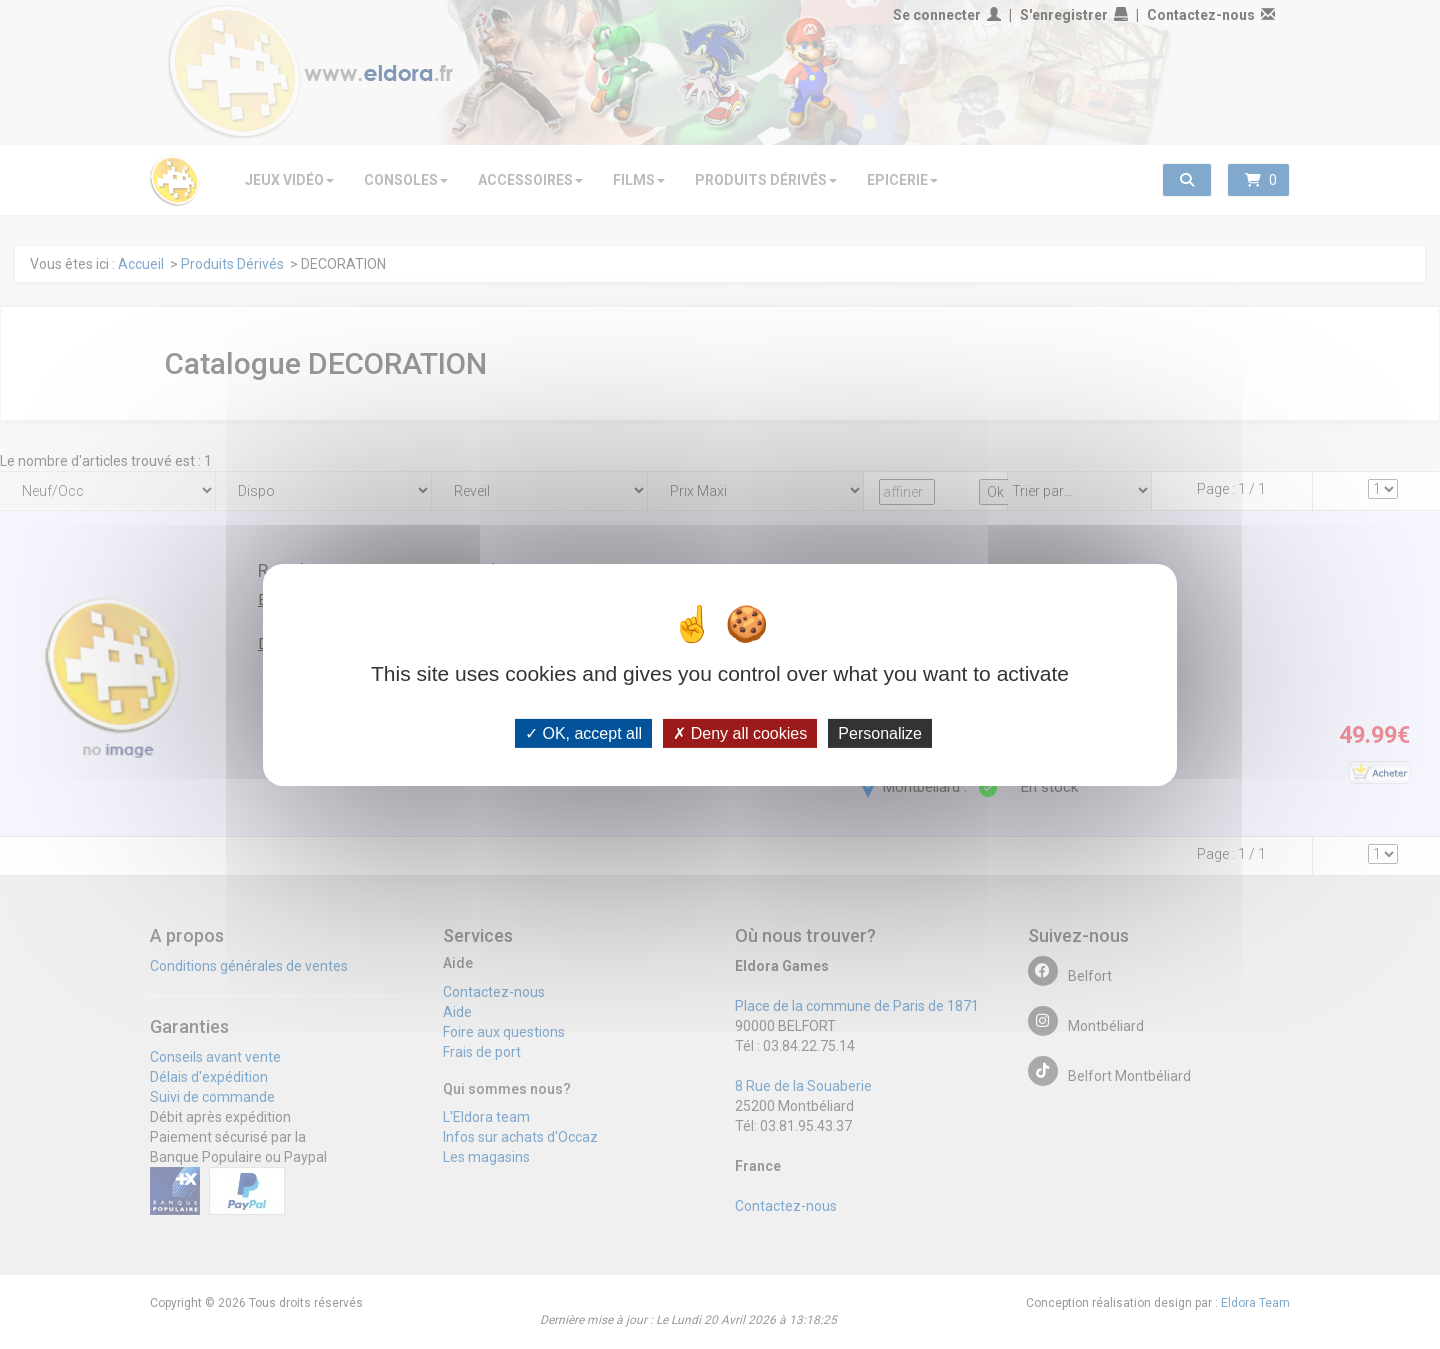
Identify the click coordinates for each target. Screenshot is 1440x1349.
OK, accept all (583, 732)
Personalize (880, 732)
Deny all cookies (740, 732)
